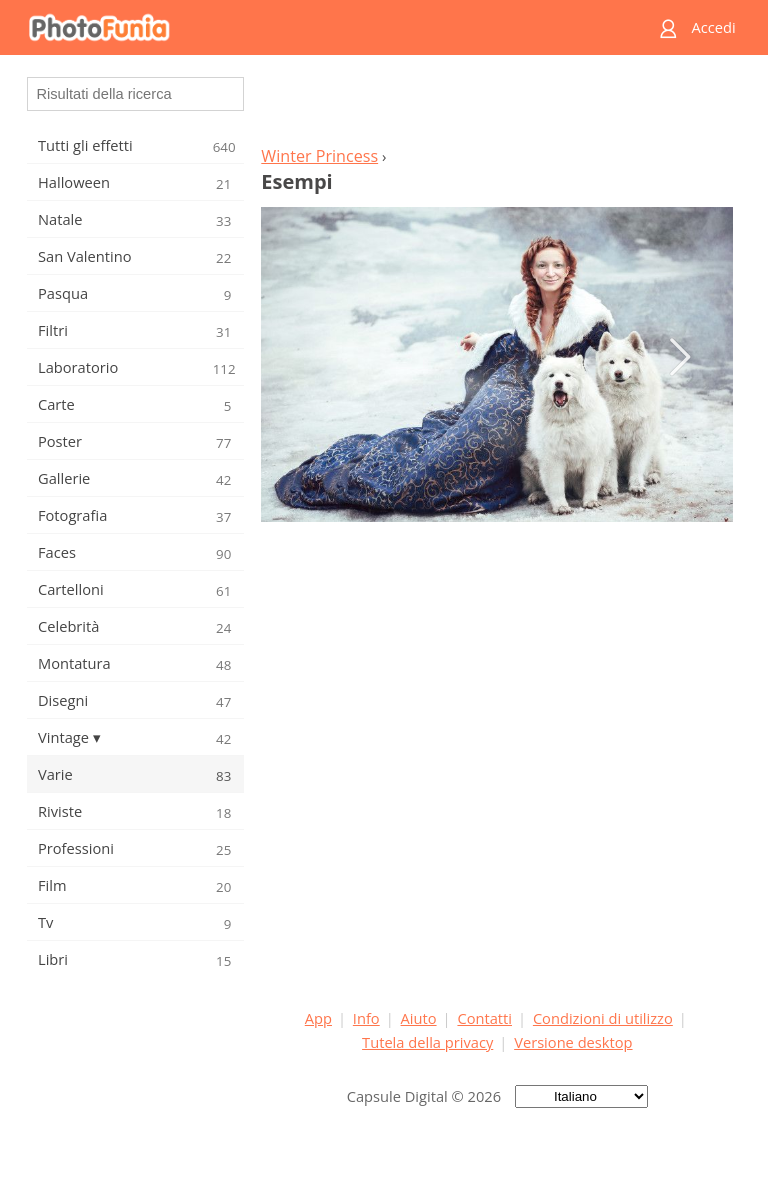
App (318, 1018)
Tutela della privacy (427, 1042)
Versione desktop (573, 1042)
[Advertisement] (497, 106)
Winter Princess (319, 156)
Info (366, 1018)
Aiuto (419, 1018)
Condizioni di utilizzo (603, 1018)
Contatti (484, 1018)
